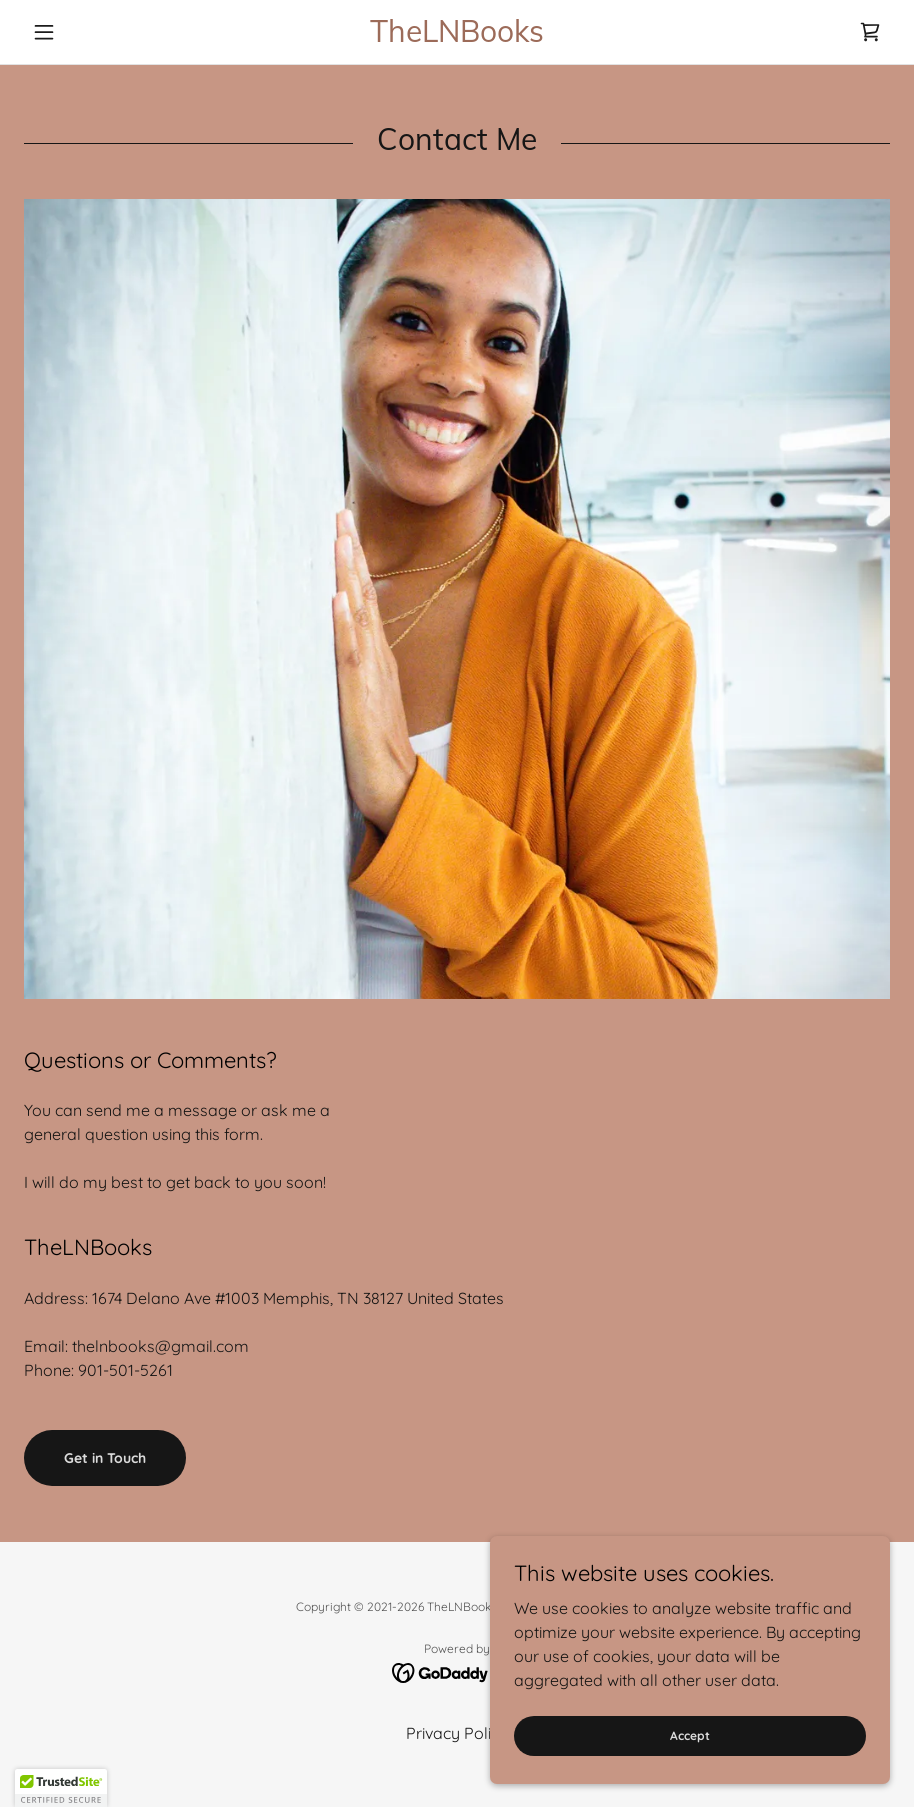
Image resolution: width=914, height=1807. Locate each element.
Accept (690, 1735)
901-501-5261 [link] (125, 1370)
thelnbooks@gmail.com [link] (160, 1346)
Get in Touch (105, 1458)
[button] (89, 32)
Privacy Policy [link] (457, 1733)
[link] (457, 36)
